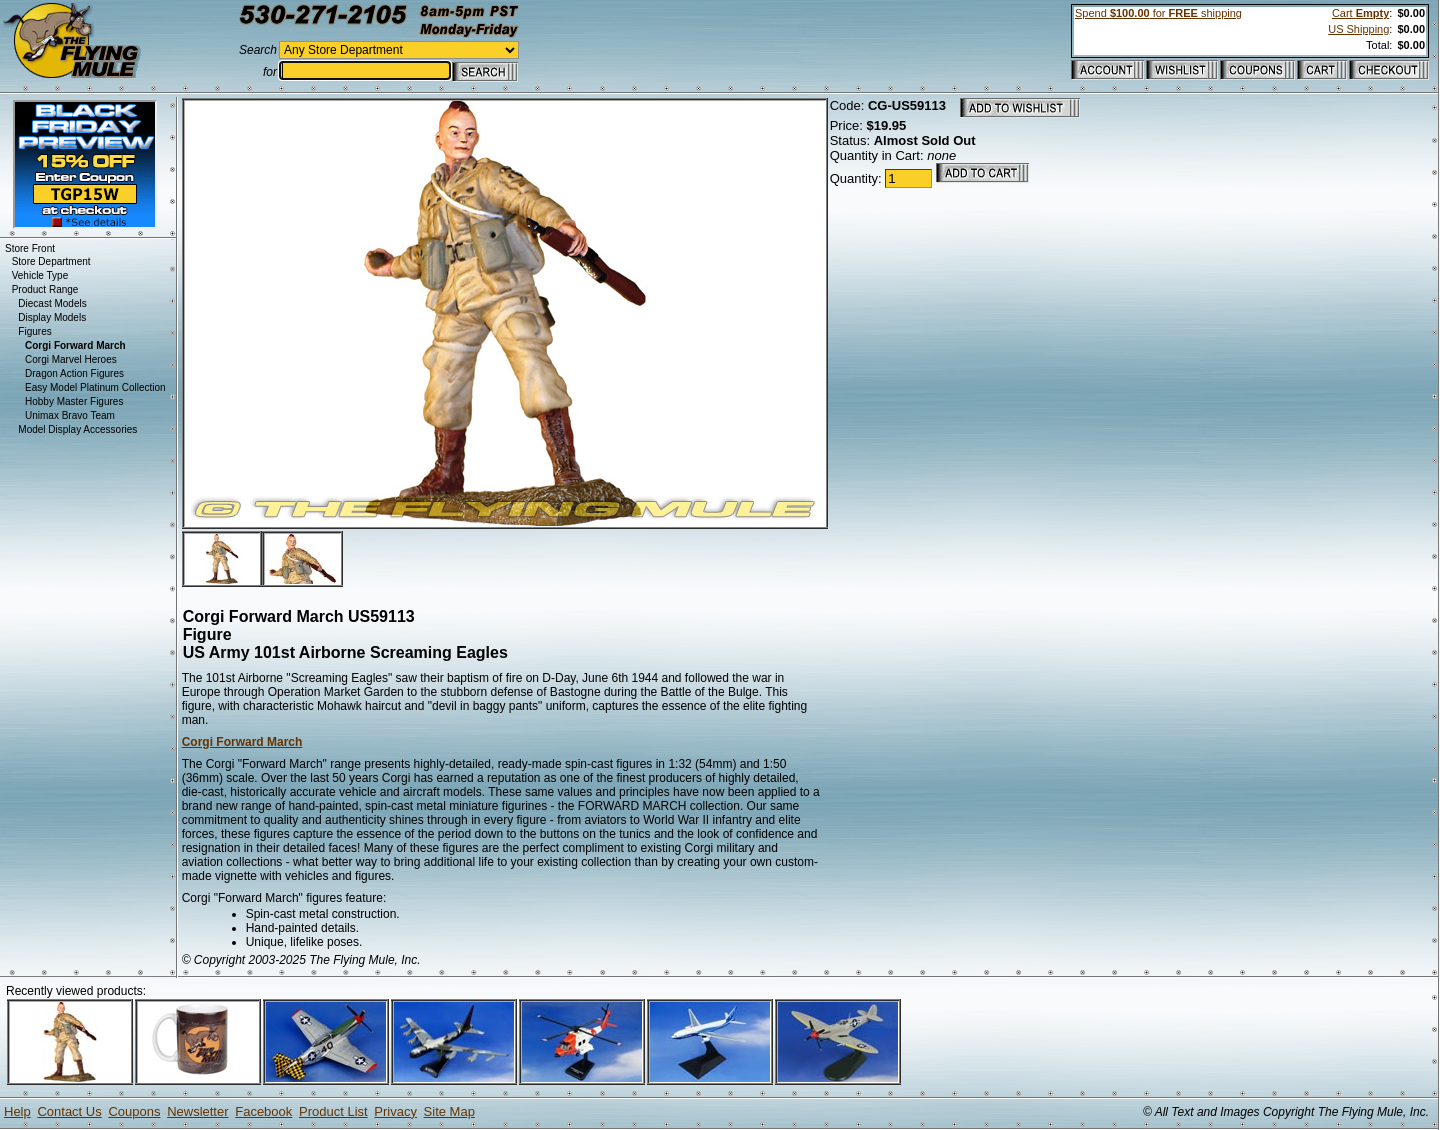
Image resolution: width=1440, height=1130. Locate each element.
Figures (34, 331)
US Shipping (1358, 29)
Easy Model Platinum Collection (95, 387)
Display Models (52, 317)
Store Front (30, 248)
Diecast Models (52, 303)
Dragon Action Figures (74, 373)
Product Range (45, 289)
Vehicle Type (40, 275)
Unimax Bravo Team (70, 415)
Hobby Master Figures (74, 401)
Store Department (51, 261)
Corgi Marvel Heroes (71, 359)
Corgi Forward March (242, 742)
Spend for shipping (1158, 13)
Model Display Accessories (77, 429)
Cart (1360, 13)
